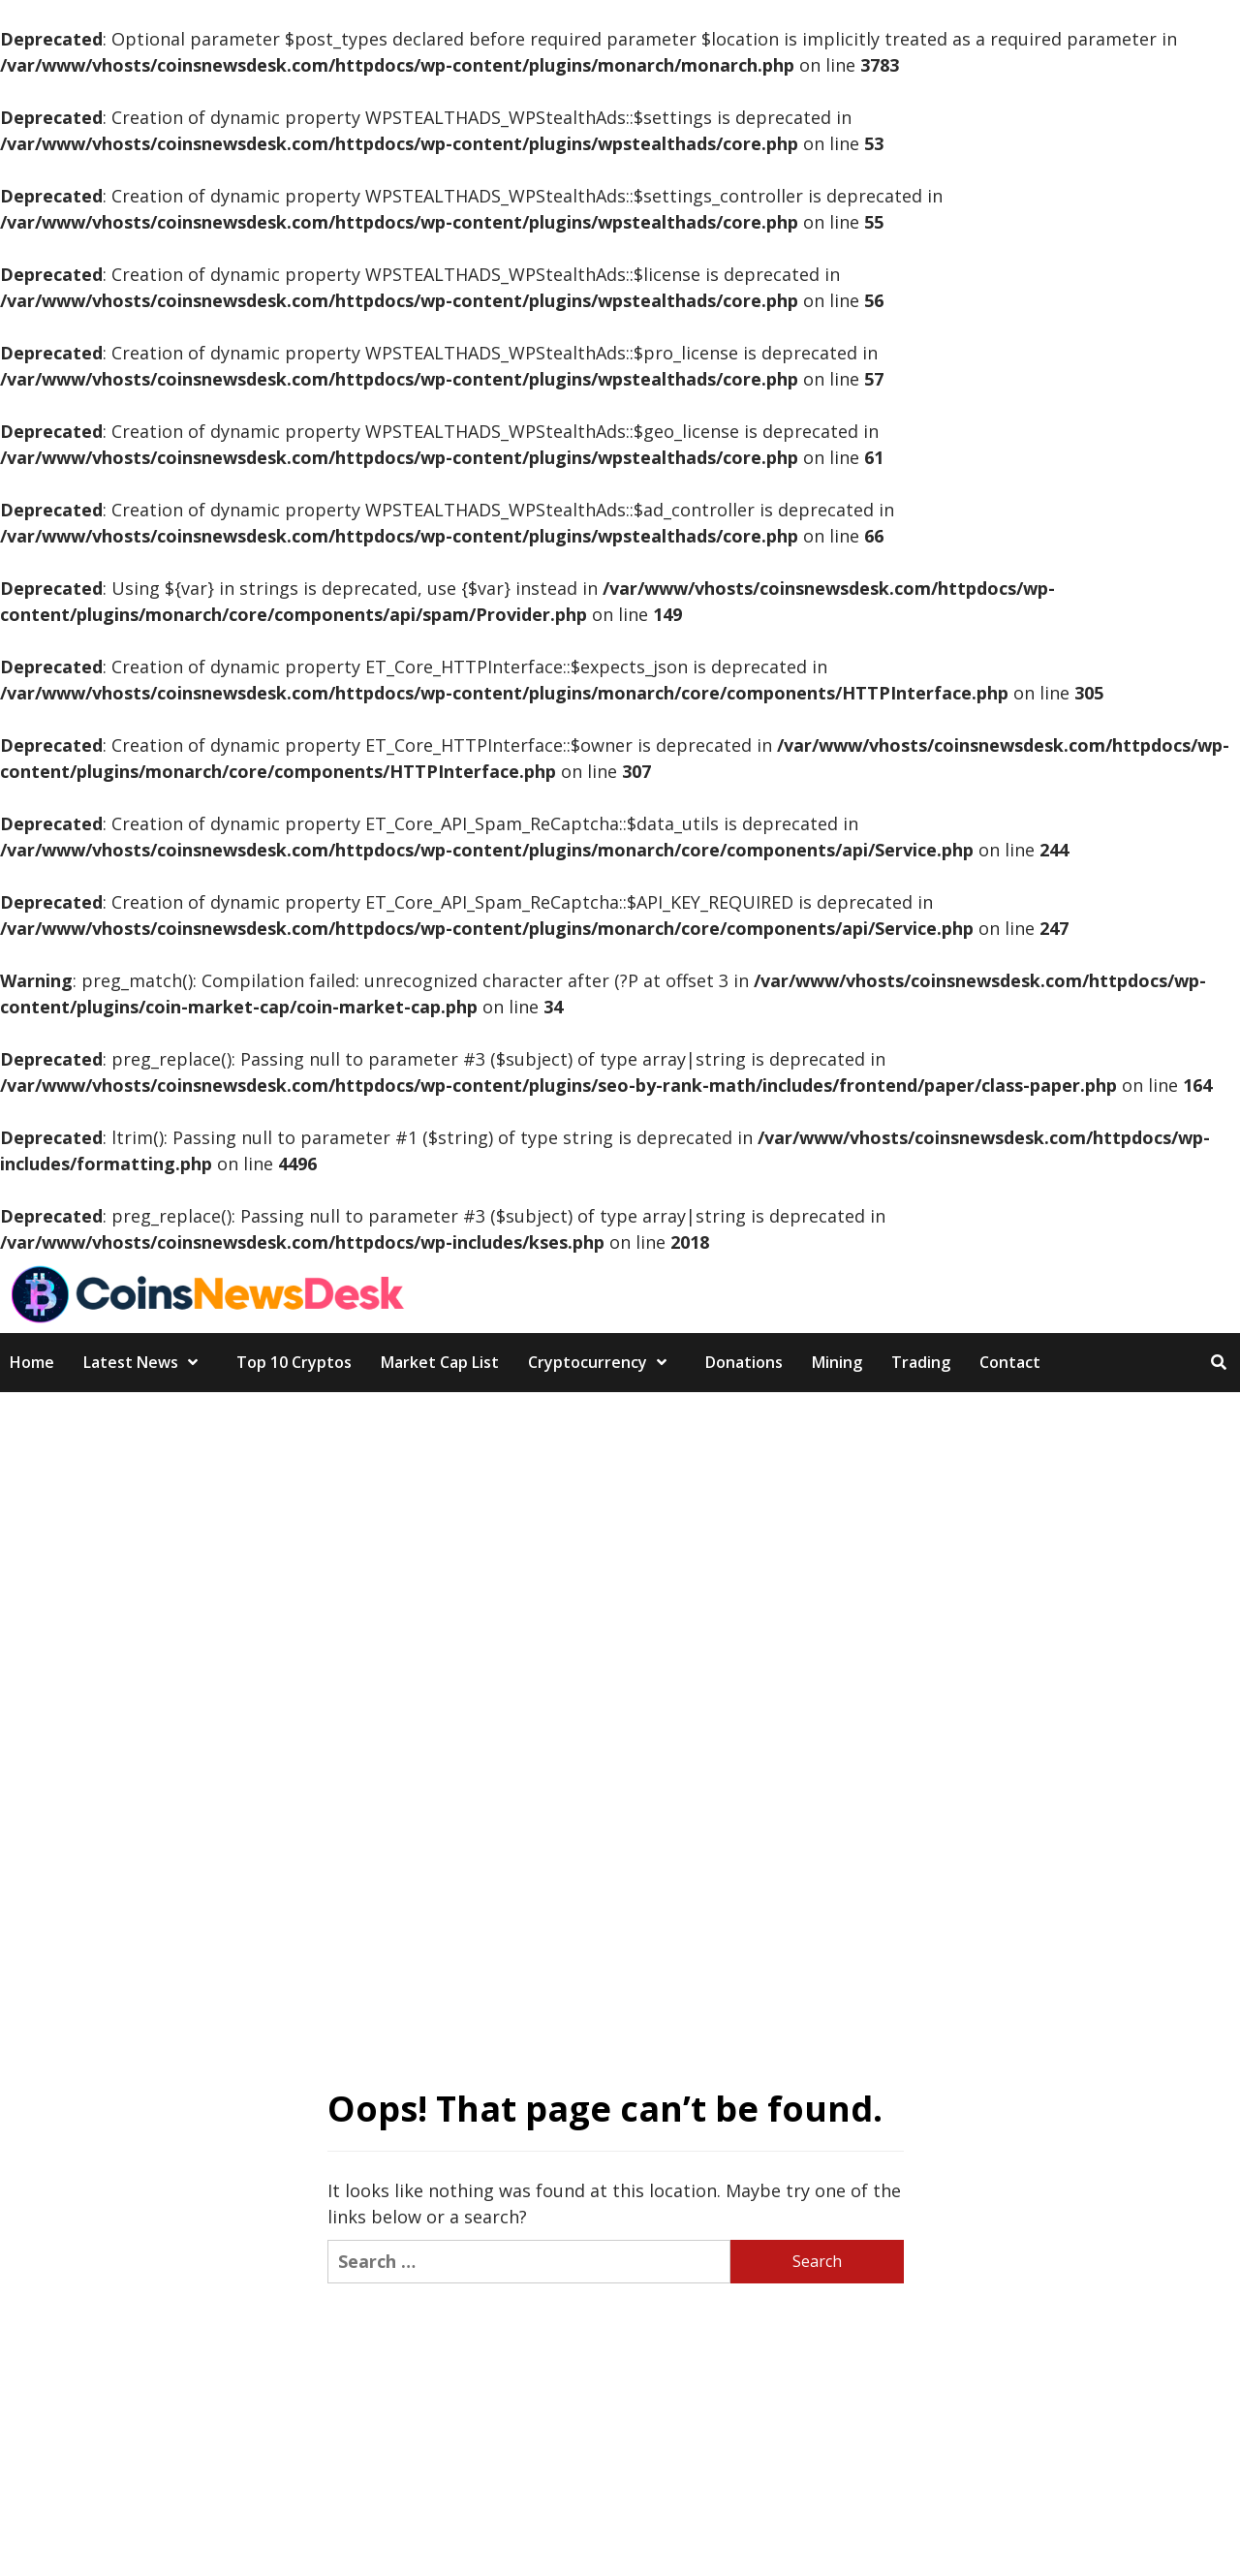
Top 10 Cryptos (294, 1362)
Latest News (145, 1362)
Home (32, 1362)
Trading (920, 1362)
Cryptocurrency (602, 1362)
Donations (744, 1362)
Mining (837, 1362)
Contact (1009, 1362)
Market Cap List (440, 1362)
